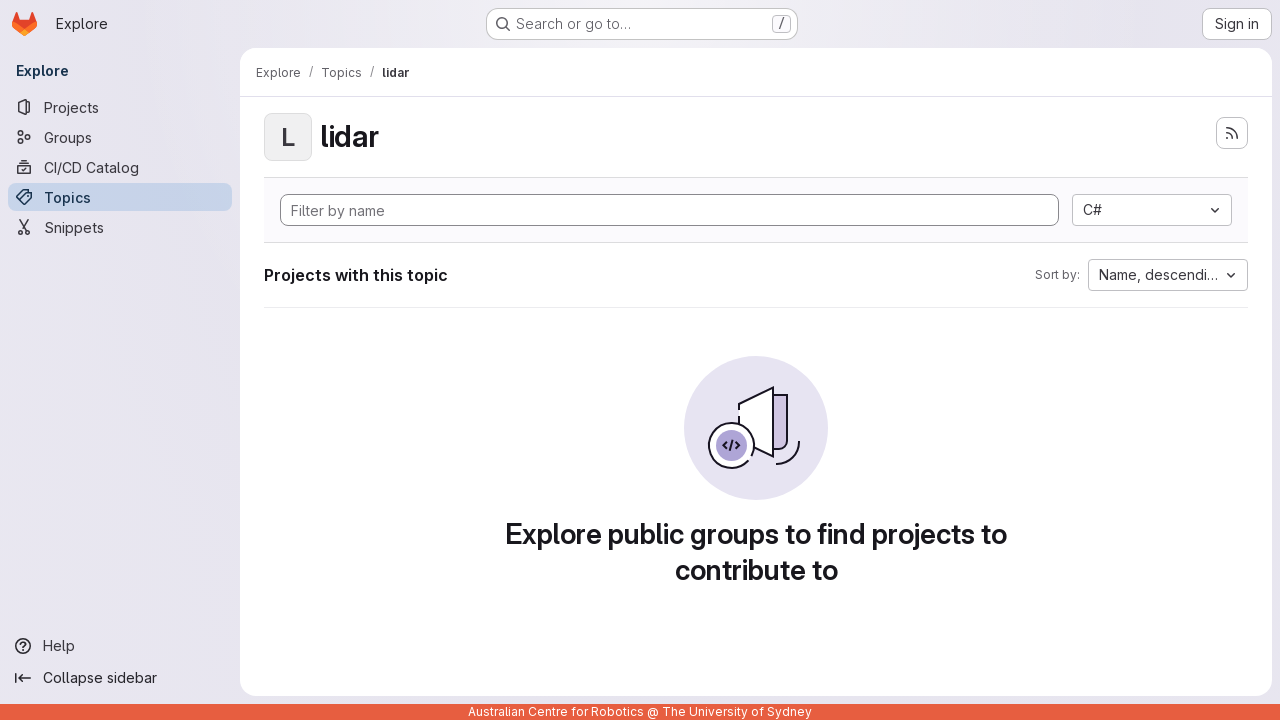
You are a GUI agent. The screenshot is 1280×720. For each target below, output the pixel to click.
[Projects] (120, 107)
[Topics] (120, 197)
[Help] (120, 646)
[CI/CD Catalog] (120, 167)
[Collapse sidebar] (120, 678)
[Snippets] (120, 227)
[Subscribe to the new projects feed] (1232, 133)
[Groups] (120, 137)
